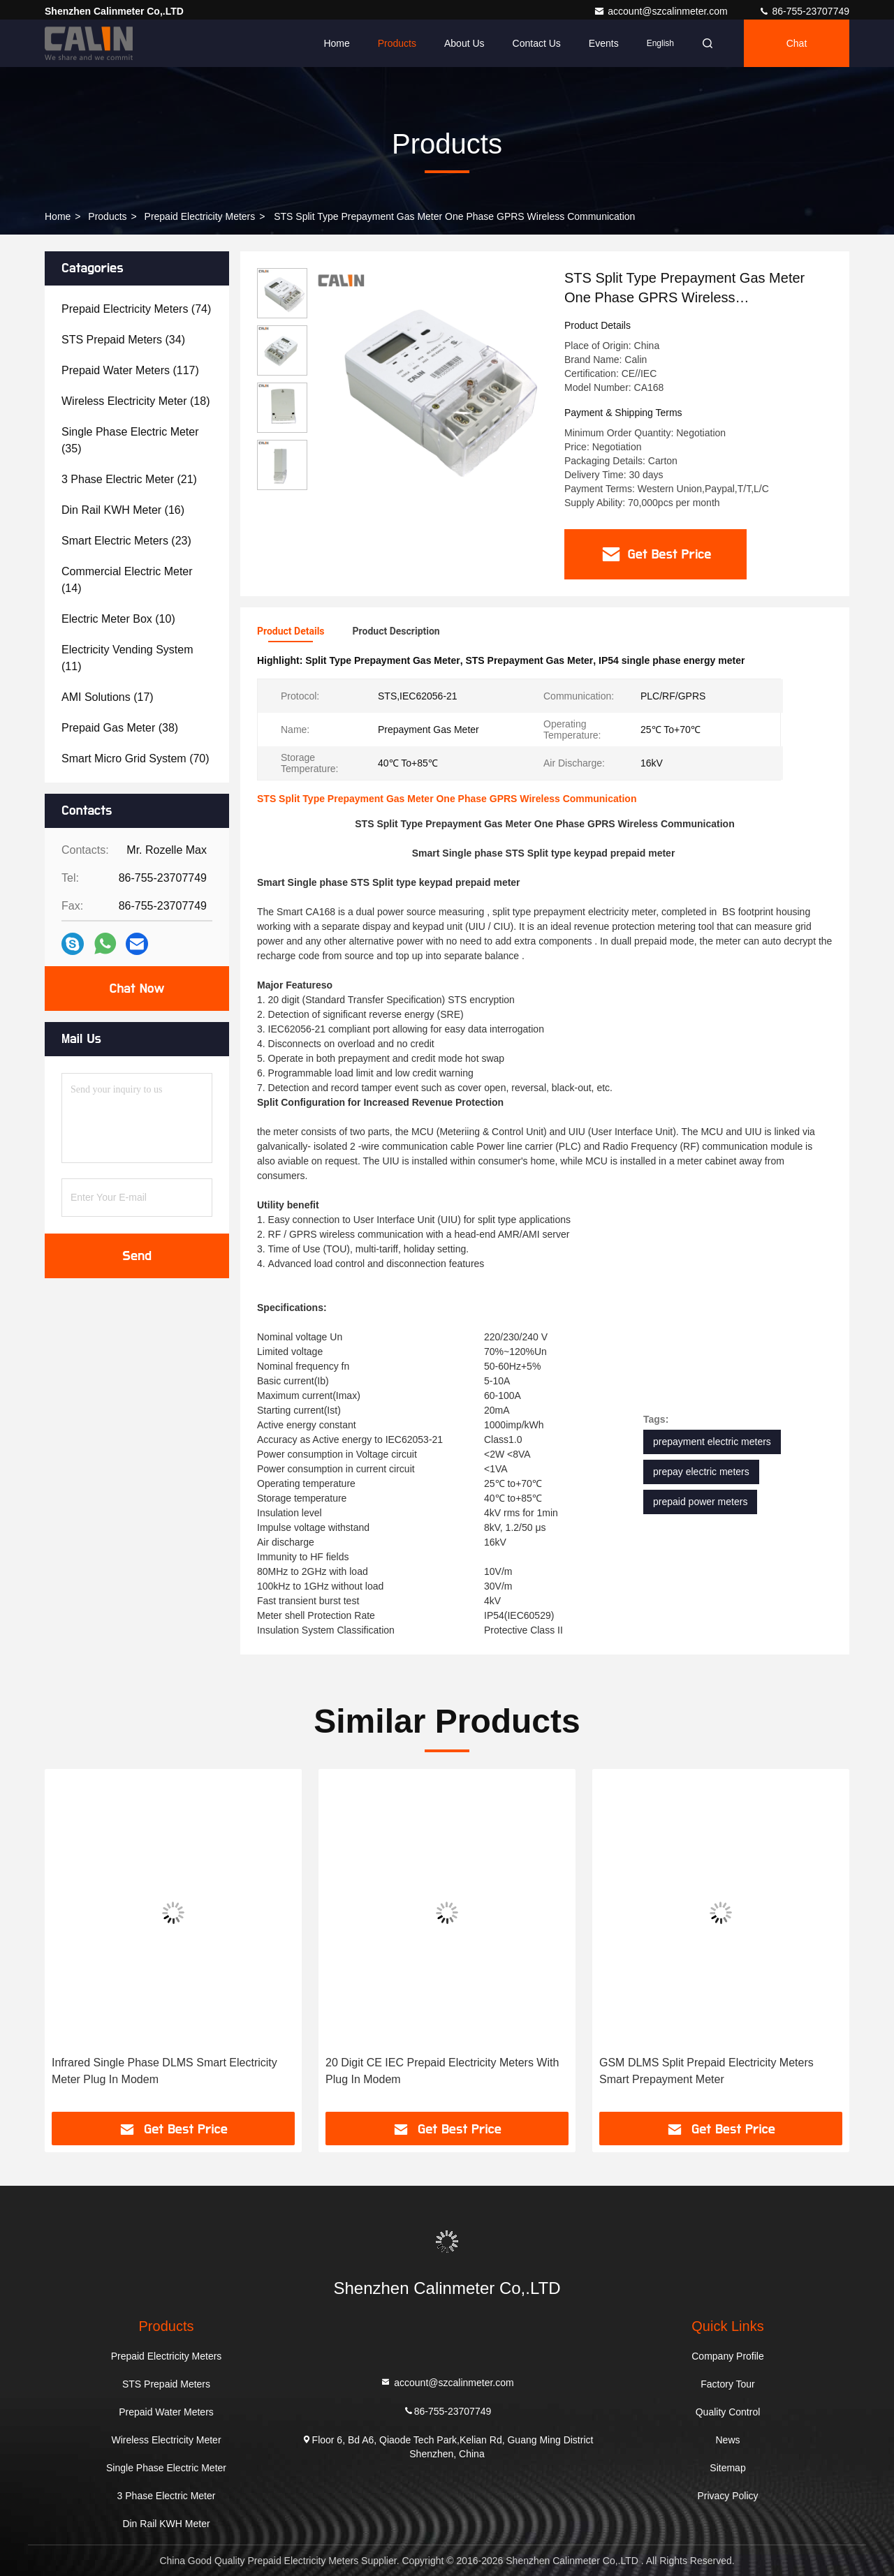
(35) (130, 440)
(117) (130, 370)
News (727, 2439)
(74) (136, 309)
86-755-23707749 (804, 11)
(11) (127, 658)
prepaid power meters (700, 1501)
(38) (119, 728)
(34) (123, 340)
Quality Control (728, 2412)
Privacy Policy (727, 2495)
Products (397, 43)
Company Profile (727, 2356)
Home (336, 43)
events (604, 43)
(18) (135, 401)
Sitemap (727, 2467)
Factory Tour (728, 2384)
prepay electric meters (701, 1471)
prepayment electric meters (712, 1441)
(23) (126, 541)
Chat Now (136, 988)
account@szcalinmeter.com (662, 11)
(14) (127, 579)
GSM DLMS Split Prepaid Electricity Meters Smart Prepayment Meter (706, 2071)
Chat (796, 43)
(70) (135, 758)
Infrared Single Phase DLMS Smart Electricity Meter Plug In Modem (164, 2071)
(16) (122, 510)
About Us (464, 43)
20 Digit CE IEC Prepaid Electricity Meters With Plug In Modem (442, 2071)
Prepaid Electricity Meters (200, 216)
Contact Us (537, 43)
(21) (129, 479)
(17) (107, 697)
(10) (118, 619)
